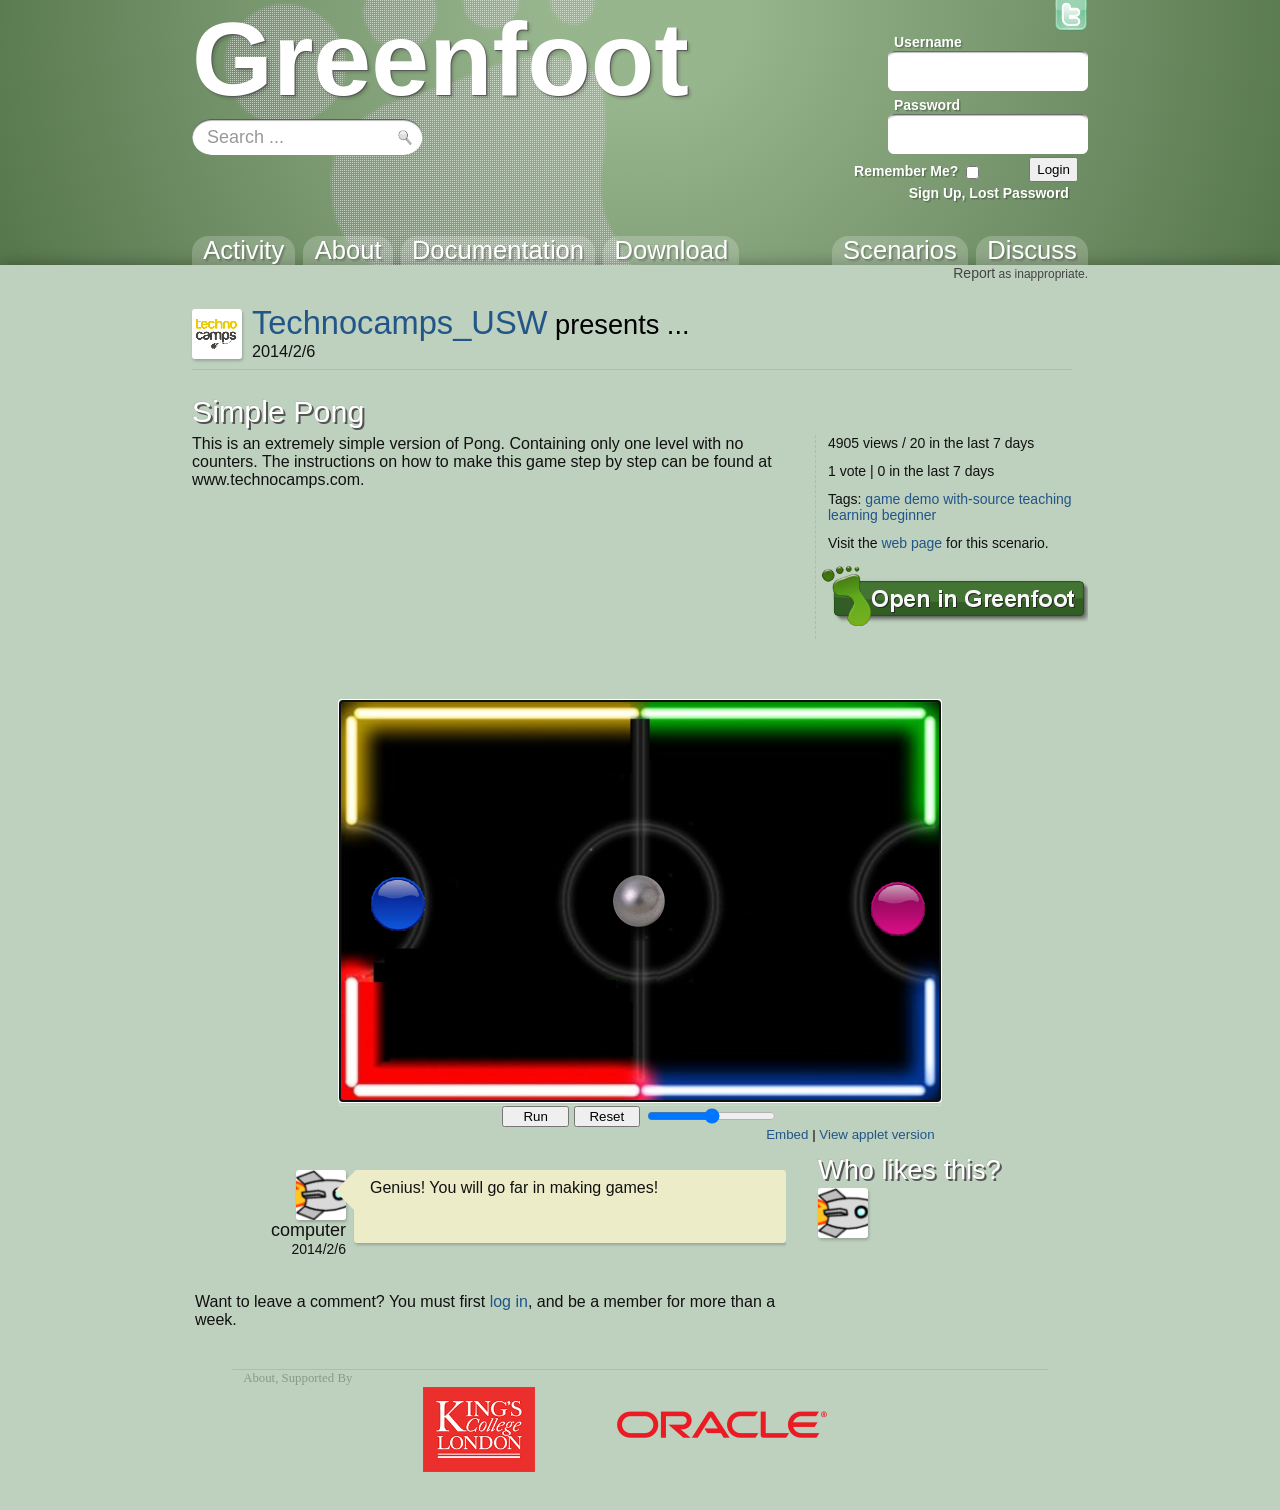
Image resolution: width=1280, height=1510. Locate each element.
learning (853, 515)
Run (535, 1116)
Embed (787, 1134)
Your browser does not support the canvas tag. (640, 901)
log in (509, 1301)
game (882, 499)
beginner (909, 515)
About (259, 1378)
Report (974, 273)
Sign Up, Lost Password (989, 193)
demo (921, 499)
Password (927, 105)
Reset (606, 1116)
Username (928, 42)
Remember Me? (906, 171)
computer (308, 1230)
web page (911, 543)
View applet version (876, 1134)
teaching (1045, 499)
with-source (979, 499)
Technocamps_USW (400, 322)
